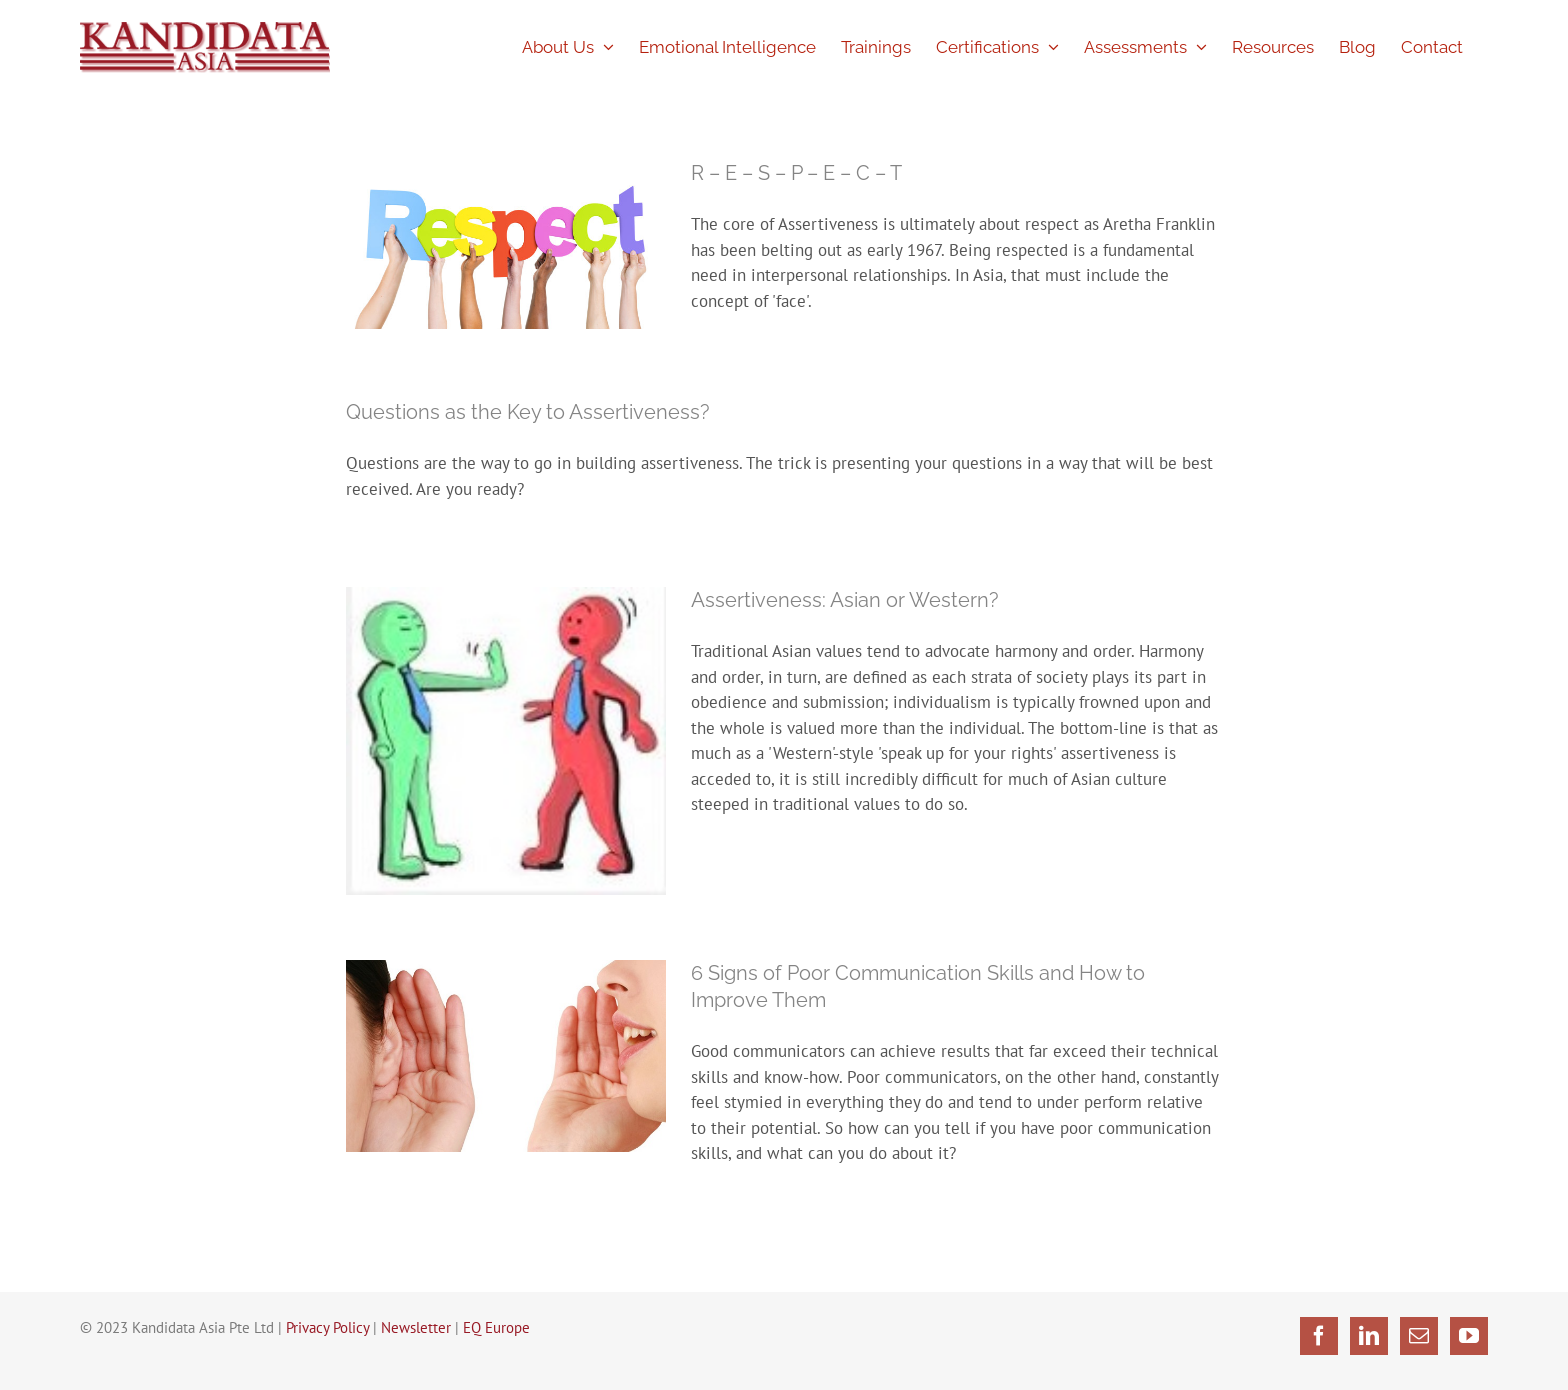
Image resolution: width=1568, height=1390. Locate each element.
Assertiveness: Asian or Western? (845, 600)
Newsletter (416, 1327)
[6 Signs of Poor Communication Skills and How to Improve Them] (506, 1055)
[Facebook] (1319, 1336)
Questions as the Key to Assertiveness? (528, 412)
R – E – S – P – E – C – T (796, 173)
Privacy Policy (327, 1327)
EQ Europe (496, 1327)
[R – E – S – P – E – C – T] (506, 244)
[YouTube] (1469, 1336)
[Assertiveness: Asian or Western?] (506, 741)
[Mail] (1419, 1336)
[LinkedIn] (1369, 1336)
